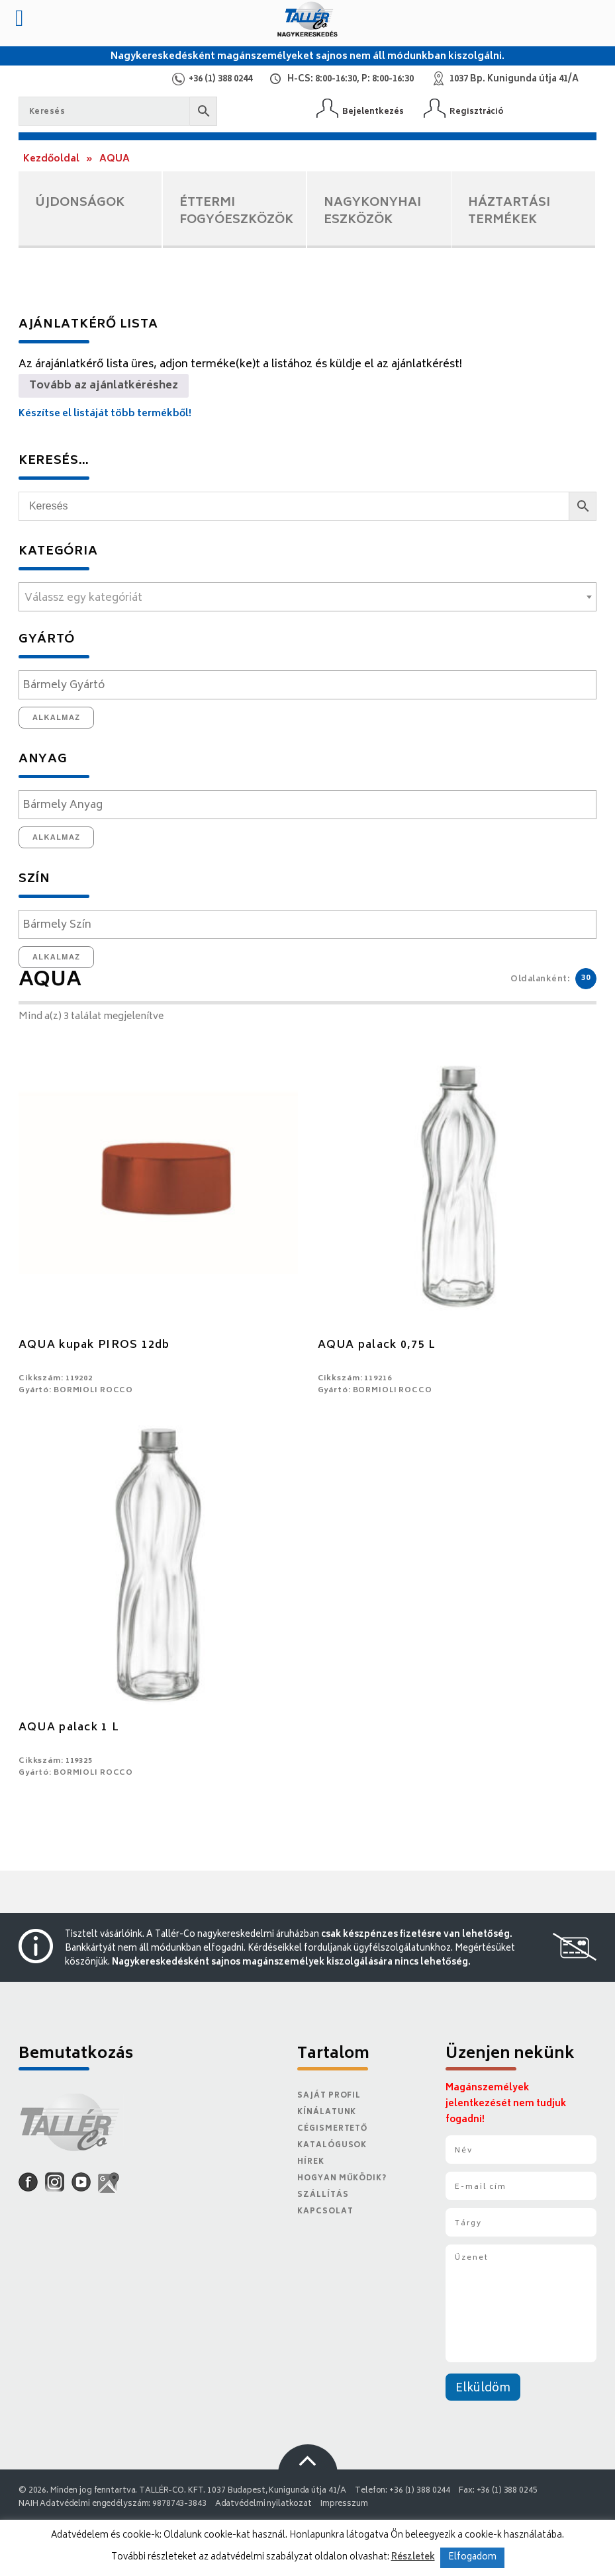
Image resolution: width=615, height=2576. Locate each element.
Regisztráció (476, 111)
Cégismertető (332, 2129)
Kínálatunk (326, 2112)
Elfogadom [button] (472, 2557)
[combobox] (307, 596)
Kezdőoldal (51, 159)
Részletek (413, 2557)
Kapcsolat (325, 2211)
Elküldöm (482, 2389)
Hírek (310, 2162)
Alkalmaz (56, 717)
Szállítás (322, 2195)
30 (586, 978)
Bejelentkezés (373, 111)
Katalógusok (332, 2145)
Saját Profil (329, 2096)
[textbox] (307, 598)
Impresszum (344, 2504)
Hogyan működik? (341, 2178)
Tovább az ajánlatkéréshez (103, 386)
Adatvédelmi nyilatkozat (263, 2504)
